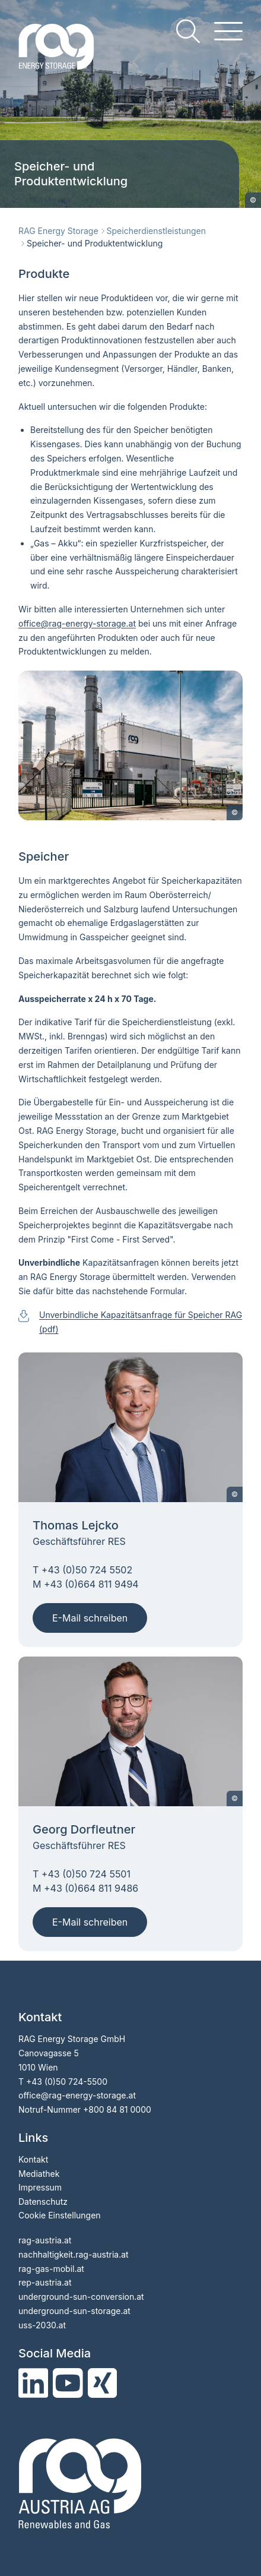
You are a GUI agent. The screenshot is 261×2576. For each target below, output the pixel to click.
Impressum (40, 2187)
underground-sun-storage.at (74, 2311)
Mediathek (38, 2174)
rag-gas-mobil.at (51, 2269)
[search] (188, 31)
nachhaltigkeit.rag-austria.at (73, 2254)
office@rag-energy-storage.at (77, 2095)
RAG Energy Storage (58, 231)
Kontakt (33, 2159)
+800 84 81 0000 (117, 2109)
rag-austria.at (44, 2240)
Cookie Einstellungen (59, 2215)
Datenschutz (43, 2201)
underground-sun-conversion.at (81, 2296)
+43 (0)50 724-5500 (66, 2081)
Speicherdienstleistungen (156, 231)
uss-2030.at (42, 2325)
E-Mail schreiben (90, 1618)
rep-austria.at (44, 2282)
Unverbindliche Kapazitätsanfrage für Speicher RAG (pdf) (140, 1322)
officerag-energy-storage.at (77, 623)
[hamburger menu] (228, 31)
